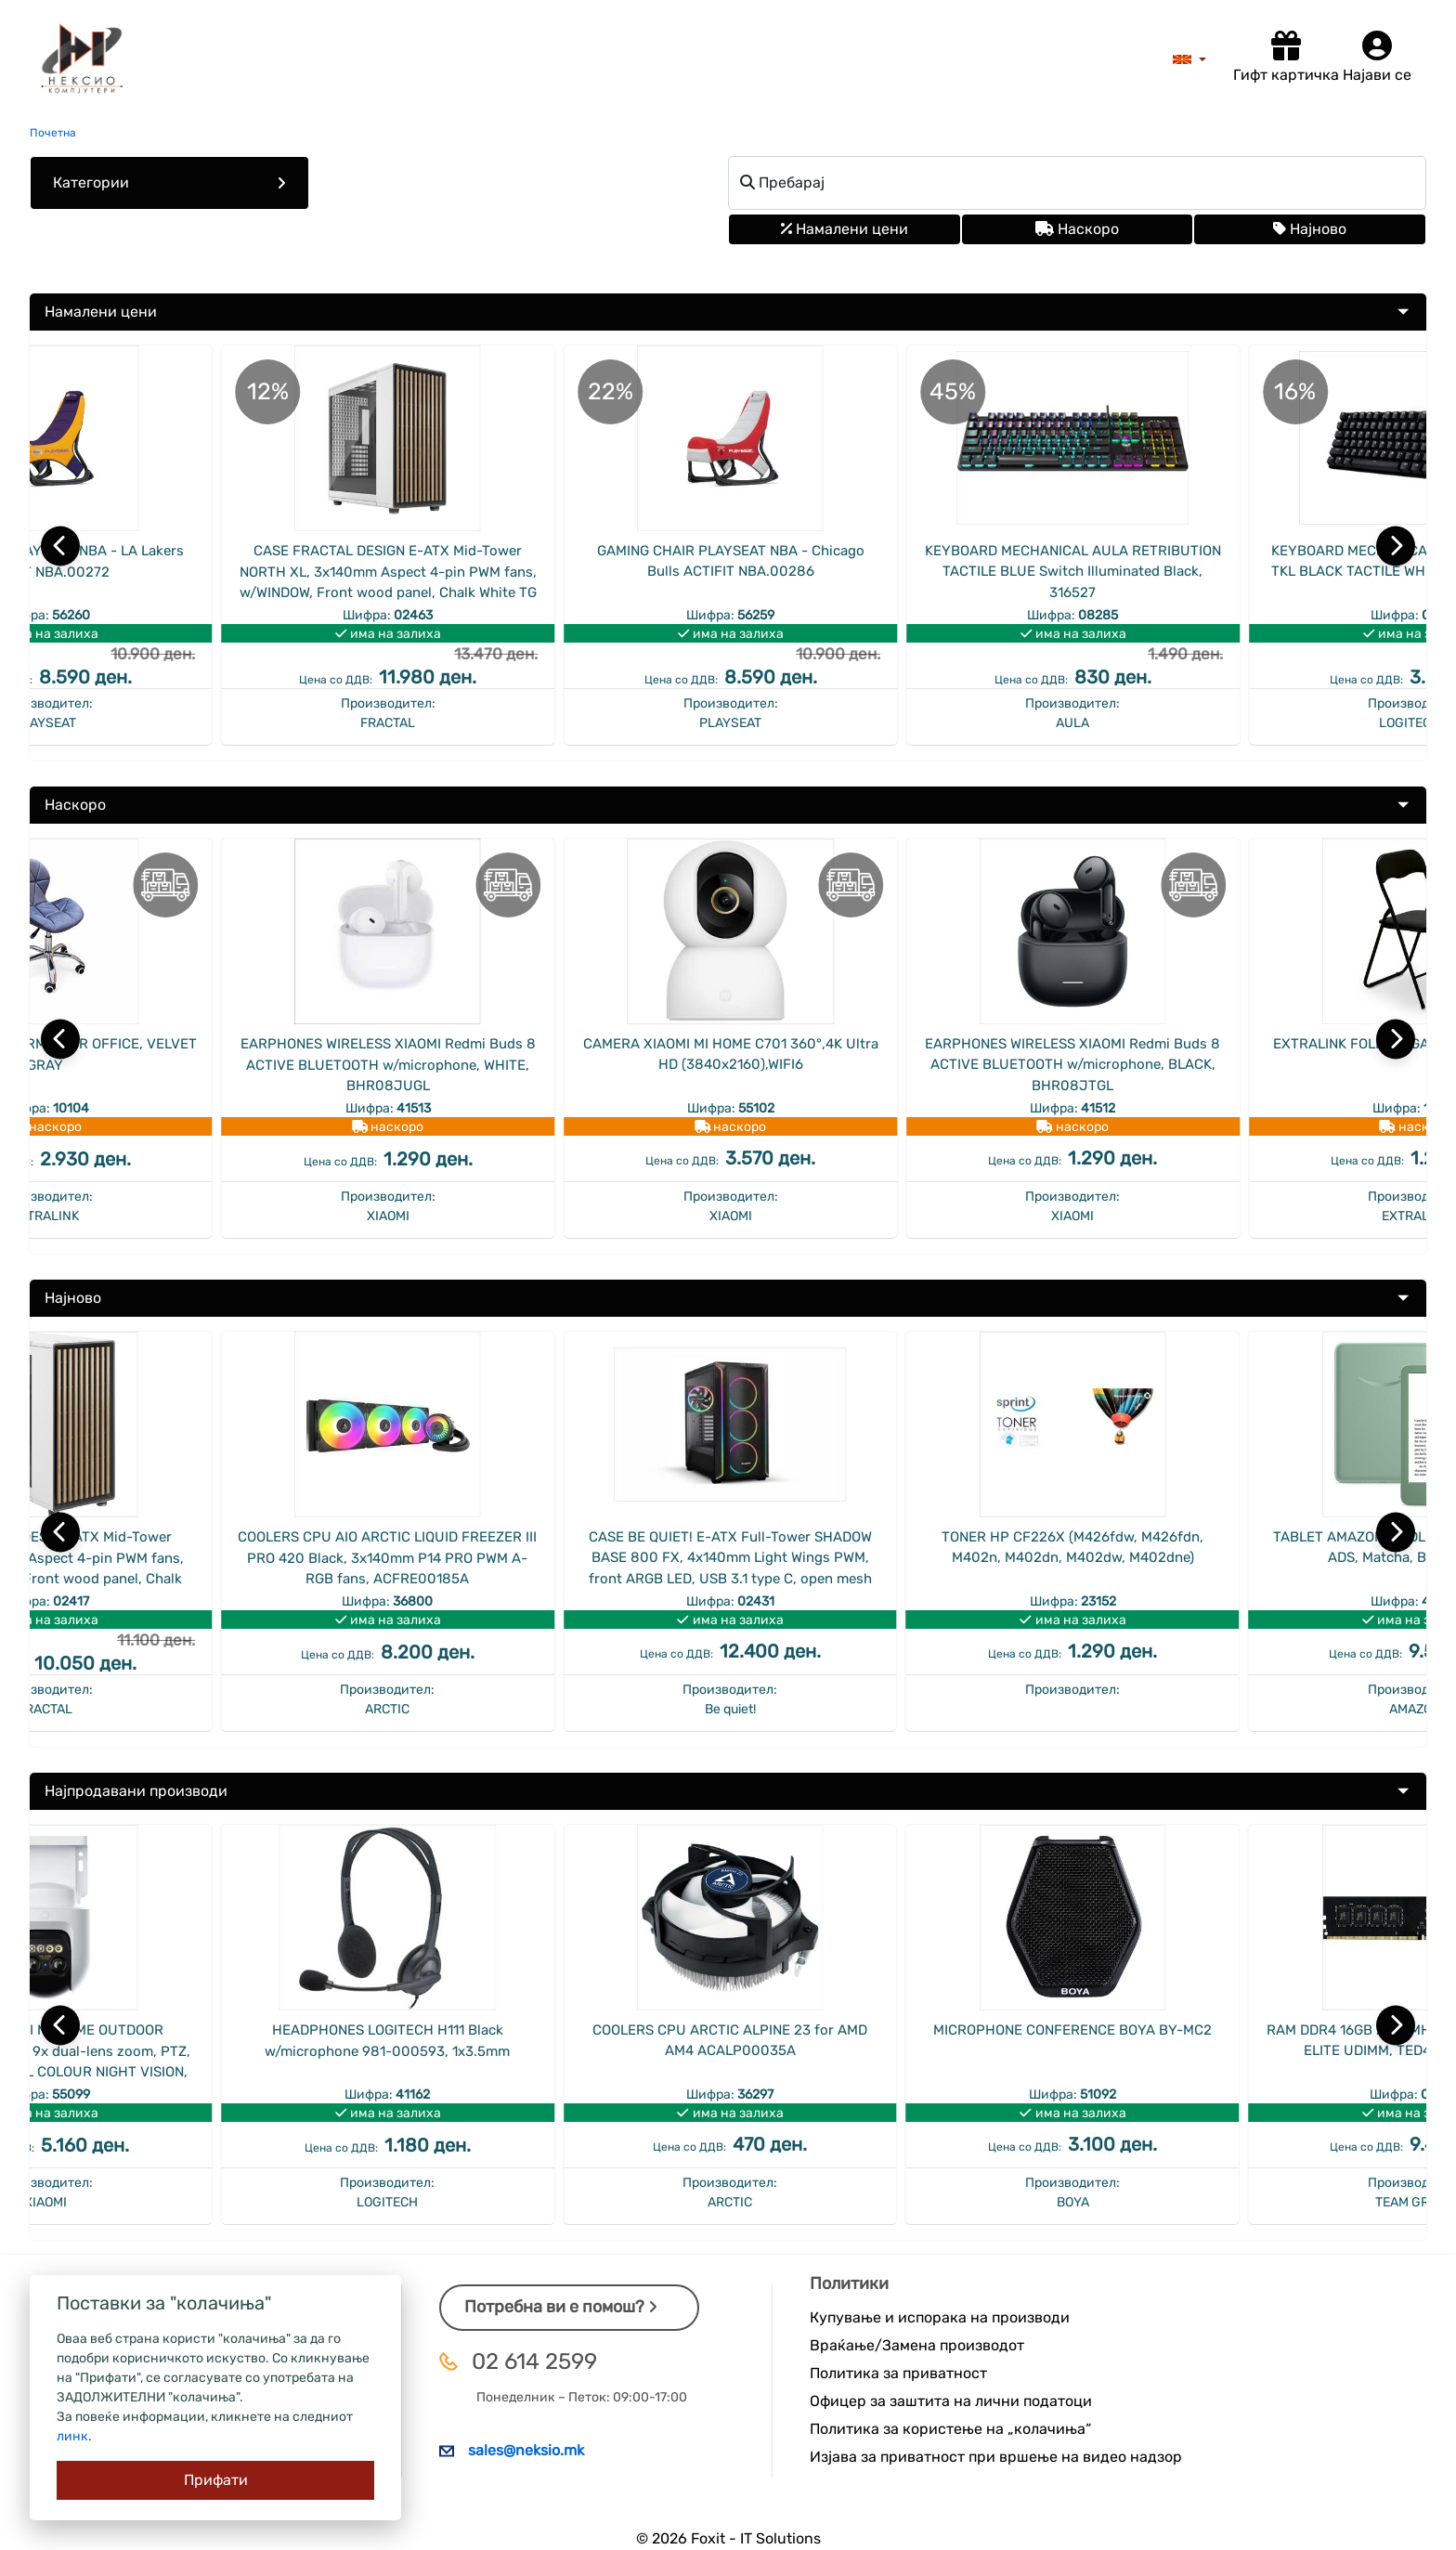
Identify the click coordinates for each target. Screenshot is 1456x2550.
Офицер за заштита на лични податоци (951, 2401)
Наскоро (1077, 229)
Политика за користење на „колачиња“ (950, 2429)
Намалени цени (844, 229)
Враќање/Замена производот (917, 2345)
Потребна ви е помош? (560, 2306)
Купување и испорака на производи (940, 2317)
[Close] (215, 2480)
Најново (1309, 229)
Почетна (53, 132)
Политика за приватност (898, 2373)
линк (72, 2436)
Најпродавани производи (136, 1791)
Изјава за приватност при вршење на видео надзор (996, 2456)
